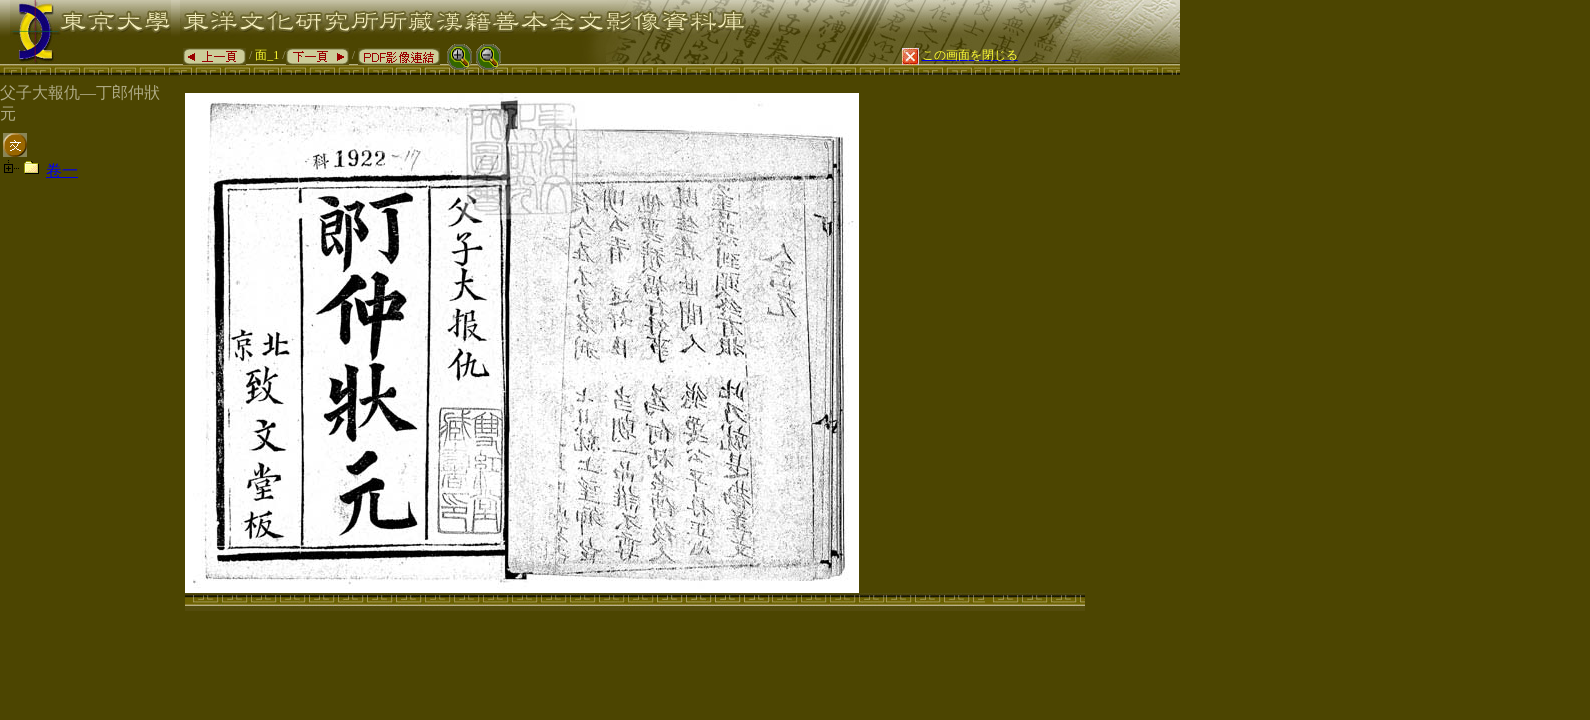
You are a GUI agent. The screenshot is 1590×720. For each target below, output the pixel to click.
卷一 (62, 170)
